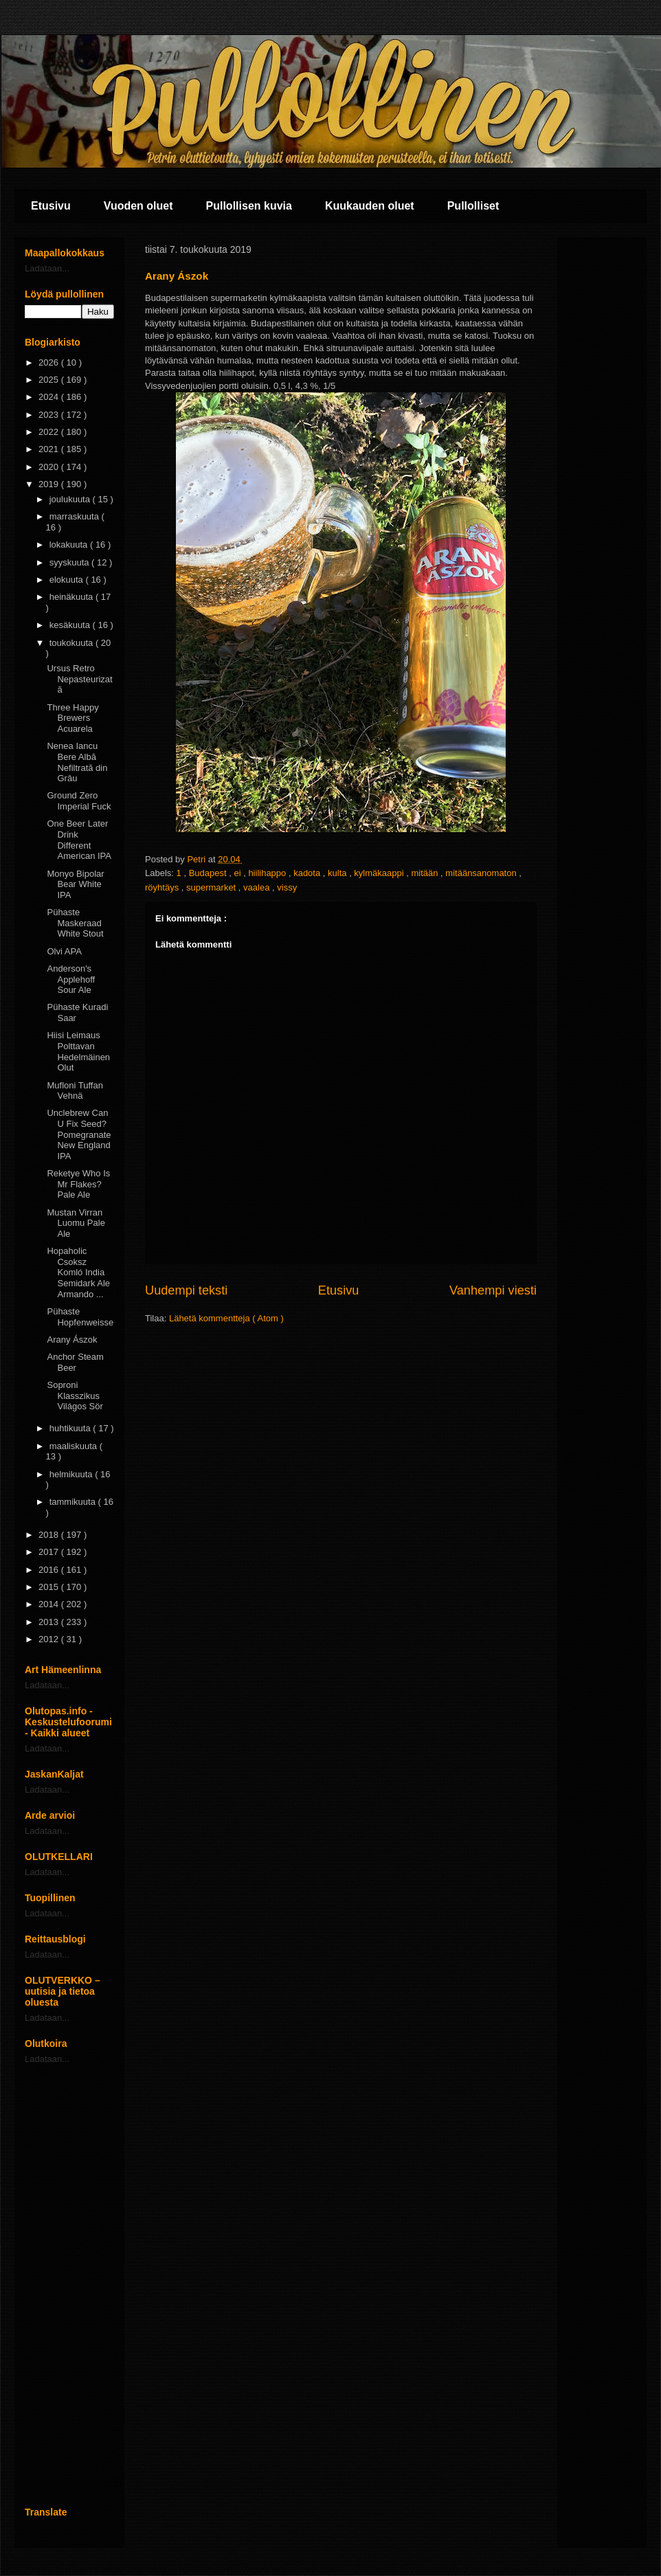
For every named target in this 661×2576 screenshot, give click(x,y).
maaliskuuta (74, 1446)
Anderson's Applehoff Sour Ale (71, 979)
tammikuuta (73, 1502)
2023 (49, 415)
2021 (49, 449)
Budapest (209, 873)
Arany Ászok (72, 1339)
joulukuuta (71, 499)
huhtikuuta (71, 1428)
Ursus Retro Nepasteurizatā (79, 679)
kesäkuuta (71, 625)
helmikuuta (72, 1474)
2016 (49, 1570)
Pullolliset (473, 206)
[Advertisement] (69, 2285)
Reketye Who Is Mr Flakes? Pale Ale (78, 1184)
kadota (308, 873)
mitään (425, 873)
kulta (338, 873)
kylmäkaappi (380, 873)
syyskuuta (70, 562)
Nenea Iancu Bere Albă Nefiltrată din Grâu (77, 762)
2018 (49, 1535)
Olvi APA (64, 951)
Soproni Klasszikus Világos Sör (74, 1395)
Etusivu (51, 206)
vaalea (257, 887)
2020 (49, 467)
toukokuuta (72, 643)
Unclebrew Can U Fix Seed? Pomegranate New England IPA (79, 1134)
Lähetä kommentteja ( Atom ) (226, 1318)
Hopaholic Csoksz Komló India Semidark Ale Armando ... (78, 1272)
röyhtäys (163, 887)
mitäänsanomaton (482, 873)
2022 (49, 432)
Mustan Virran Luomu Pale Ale (75, 1223)
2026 (49, 362)
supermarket (212, 887)
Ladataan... (47, 268)
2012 (49, 1639)
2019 (49, 484)
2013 (49, 1622)
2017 (49, 1552)
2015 (49, 1587)
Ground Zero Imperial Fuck (79, 800)
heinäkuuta (72, 597)
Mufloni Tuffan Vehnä (74, 1090)
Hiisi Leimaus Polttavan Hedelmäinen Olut (78, 1051)
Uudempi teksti (186, 1290)
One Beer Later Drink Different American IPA (79, 839)
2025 (49, 379)
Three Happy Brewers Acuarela (72, 718)
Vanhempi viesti (493, 1290)
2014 (49, 1604)
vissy (287, 887)
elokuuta (67, 579)
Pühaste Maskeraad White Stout (75, 923)
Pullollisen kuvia (249, 206)
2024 (49, 397)
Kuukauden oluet (369, 206)
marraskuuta (75, 516)
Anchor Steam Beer (75, 1362)
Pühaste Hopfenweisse (80, 1317)
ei (238, 873)
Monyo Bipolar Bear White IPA (75, 884)
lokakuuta (69, 544)
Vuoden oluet (138, 206)
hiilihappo (268, 873)
